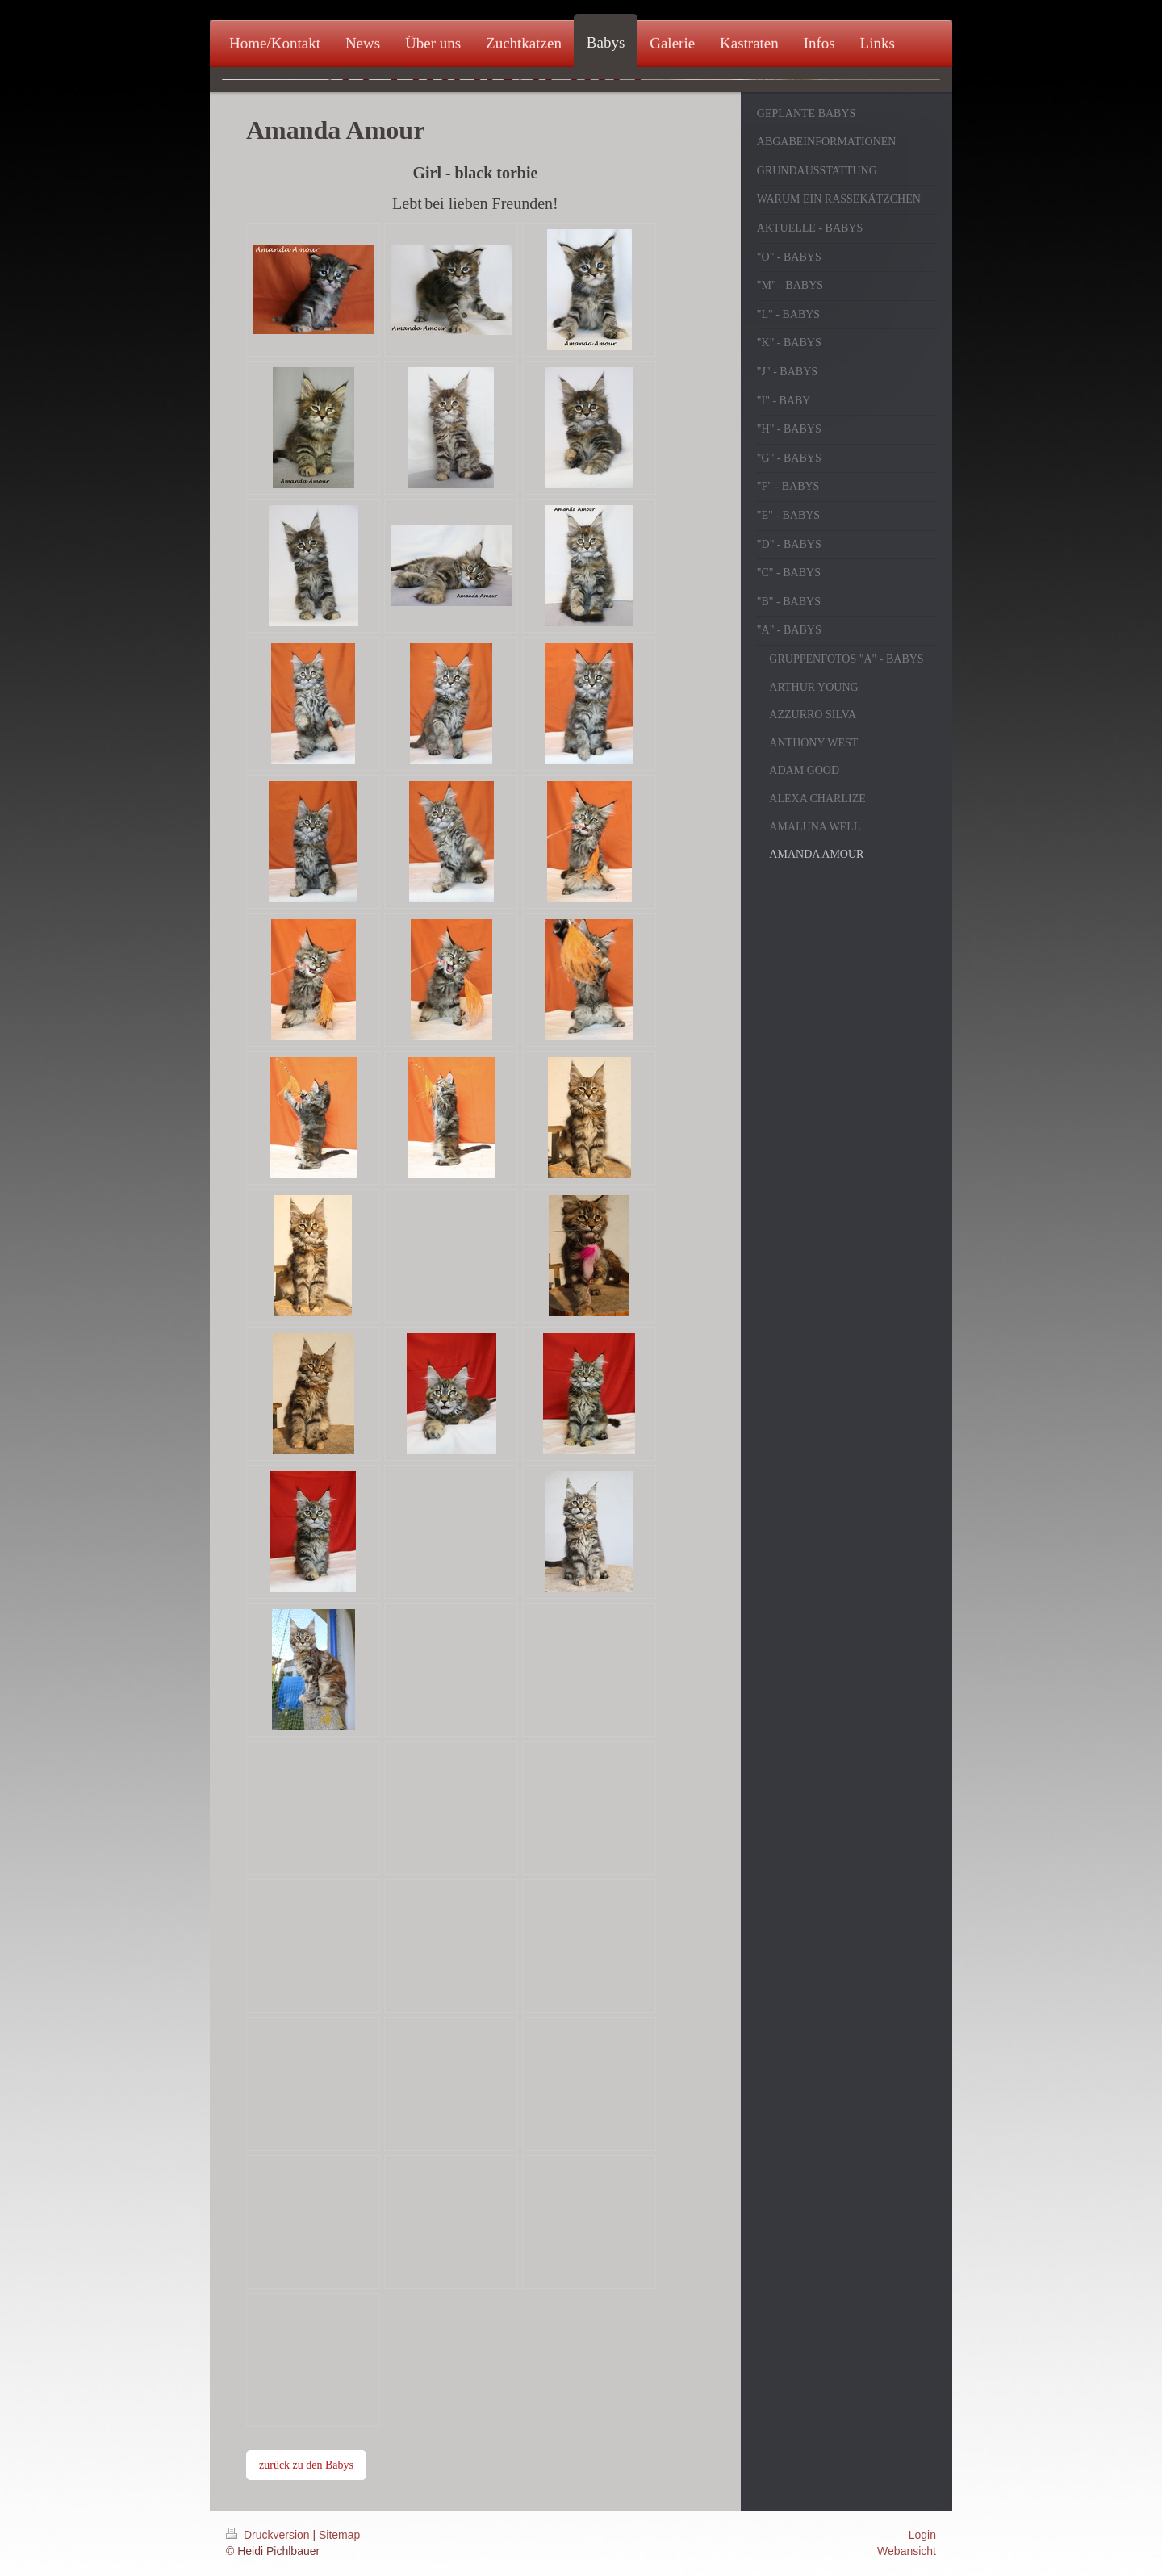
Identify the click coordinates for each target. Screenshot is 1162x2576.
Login (922, 2534)
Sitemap (339, 2534)
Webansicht (906, 2551)
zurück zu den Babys (306, 2465)
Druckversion (269, 2534)
